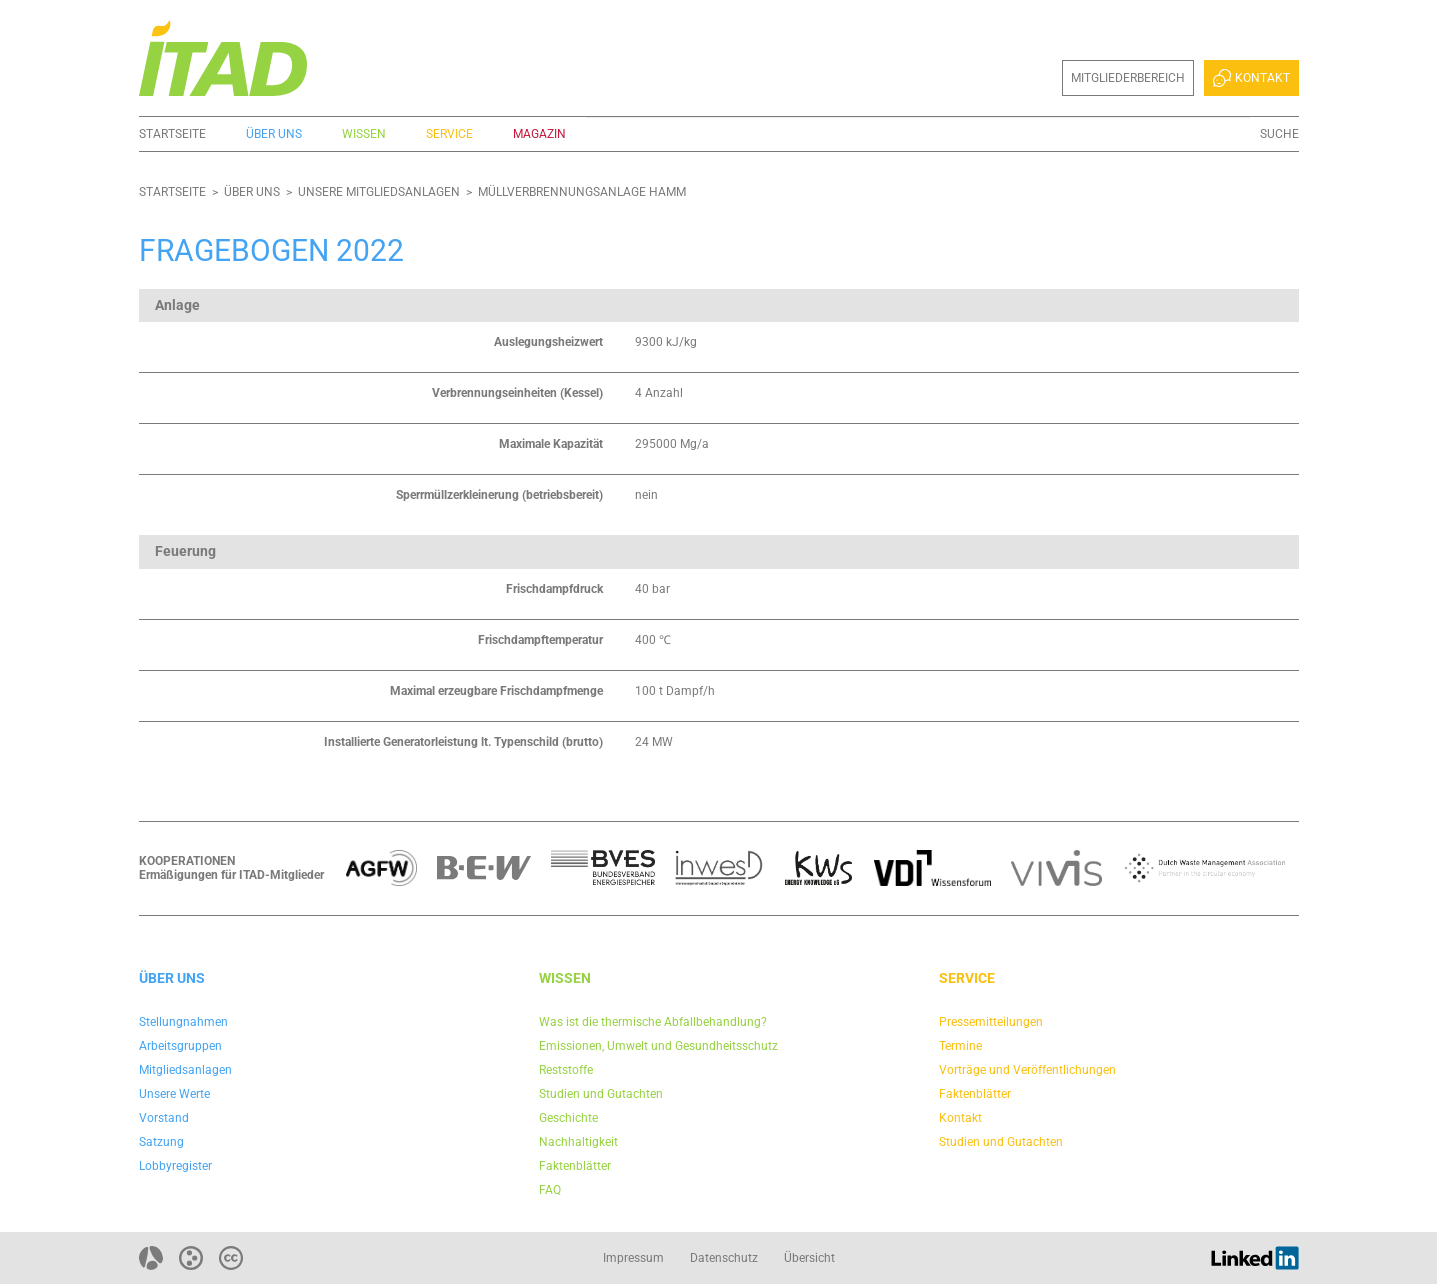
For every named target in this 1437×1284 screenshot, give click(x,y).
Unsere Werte (174, 1094)
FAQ (550, 1190)
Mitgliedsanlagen (185, 1070)
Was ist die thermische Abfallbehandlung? (653, 1022)
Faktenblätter (575, 1166)
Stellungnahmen (183, 1022)
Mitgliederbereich (1128, 78)
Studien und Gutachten (601, 1094)
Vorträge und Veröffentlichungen (1027, 1070)
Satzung (161, 1142)
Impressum (633, 1258)
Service (449, 134)
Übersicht (809, 1258)
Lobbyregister (175, 1166)
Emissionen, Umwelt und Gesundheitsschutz (658, 1046)
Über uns (274, 134)
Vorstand (164, 1118)
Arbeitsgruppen (180, 1046)
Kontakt (1251, 78)
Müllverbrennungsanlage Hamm (582, 192)
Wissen (364, 134)
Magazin (539, 134)
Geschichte (568, 1118)
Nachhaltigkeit (578, 1142)
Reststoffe (566, 1070)
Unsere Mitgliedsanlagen (379, 192)
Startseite (172, 134)
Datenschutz (724, 1258)
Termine (960, 1046)
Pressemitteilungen (991, 1022)
